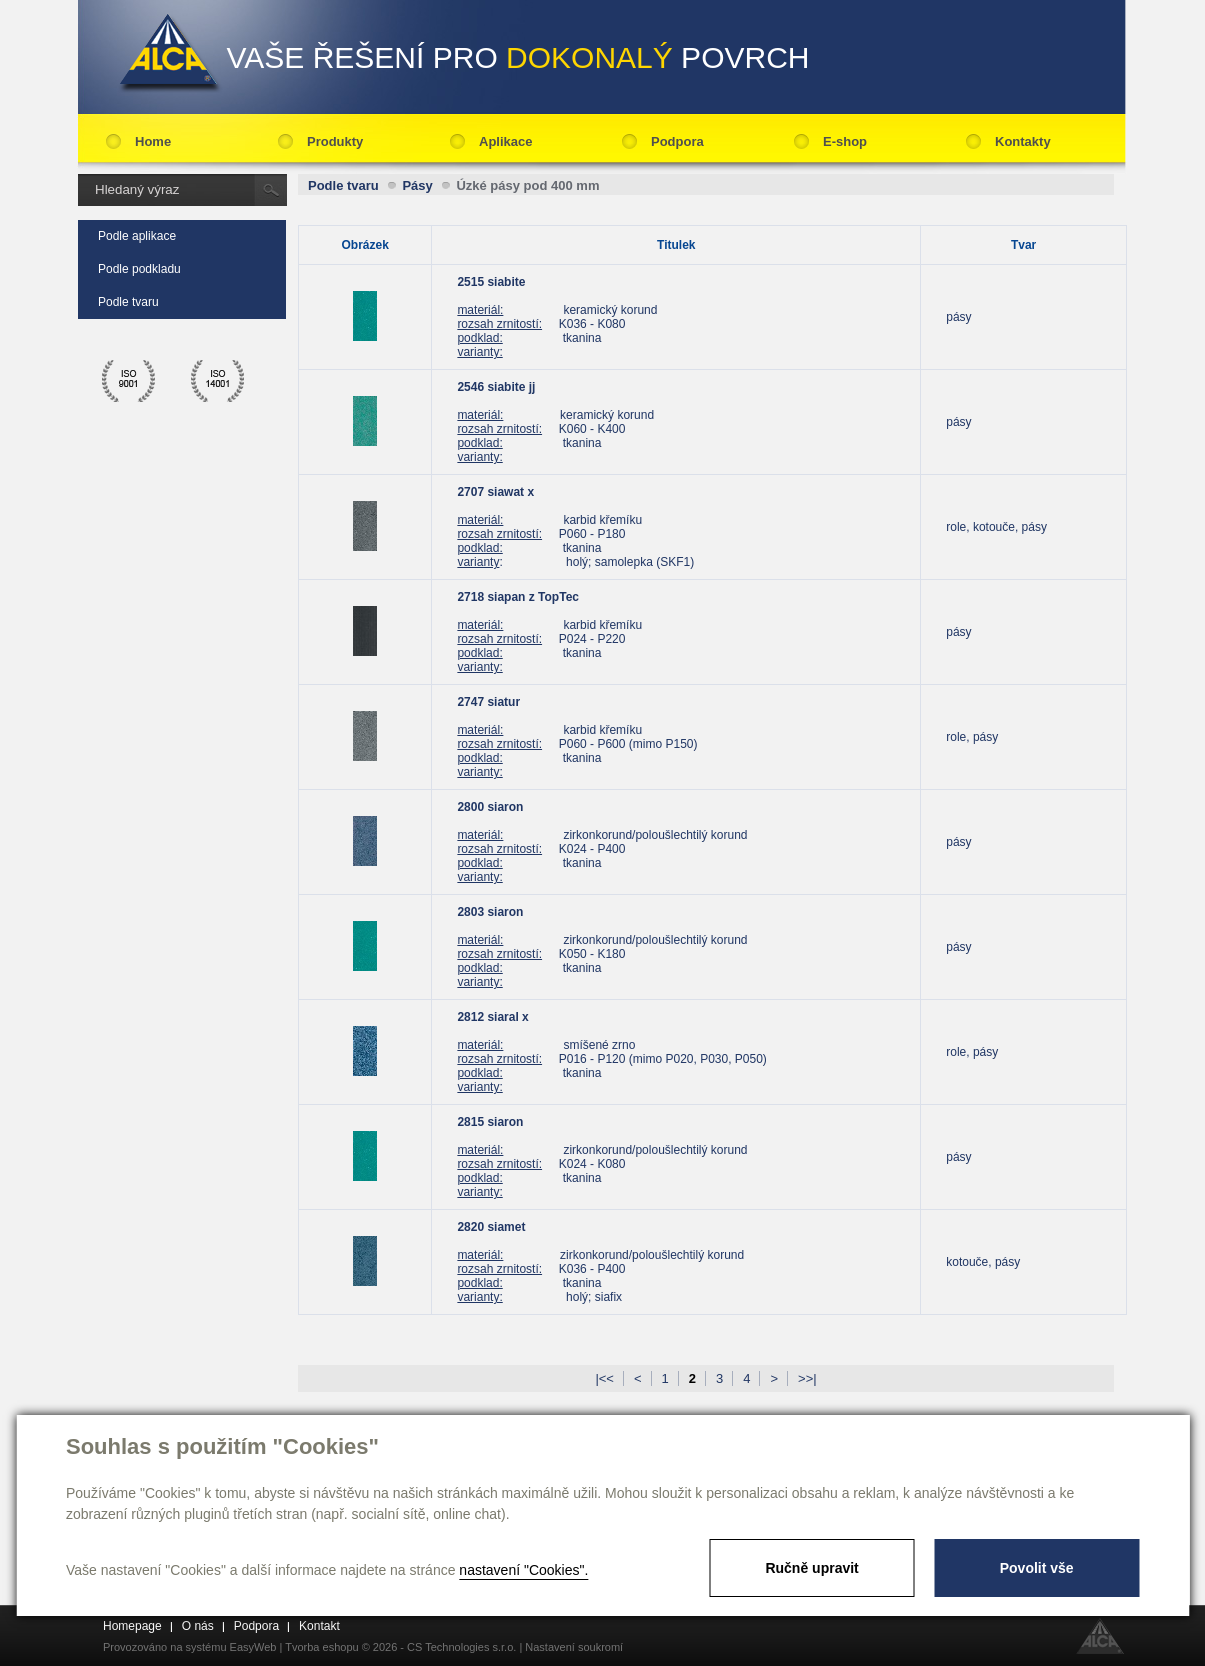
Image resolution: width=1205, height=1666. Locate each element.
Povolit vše (1037, 1568)
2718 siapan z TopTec (518, 597)
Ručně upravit (811, 1568)
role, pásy (972, 737)
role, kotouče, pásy (996, 527)
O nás (198, 1626)
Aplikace (505, 141)
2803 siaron (490, 912)
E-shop (845, 141)
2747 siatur (488, 702)
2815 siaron (490, 1122)
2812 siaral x (492, 1017)
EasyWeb (253, 1647)
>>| (807, 1378)
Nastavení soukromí (574, 1647)
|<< (604, 1378)
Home (153, 141)
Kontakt (319, 1626)
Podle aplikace (137, 236)
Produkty (335, 141)
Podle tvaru (128, 302)
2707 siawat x (495, 492)
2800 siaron (490, 807)
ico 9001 (129, 381)
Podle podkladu (139, 269)
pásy (958, 317)
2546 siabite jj (496, 387)
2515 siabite (491, 282)
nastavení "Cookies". (523, 1570)
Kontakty (1023, 141)
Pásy (417, 185)
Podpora (677, 141)
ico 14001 (218, 381)
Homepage (132, 1626)
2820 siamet (491, 1227)
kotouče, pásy (983, 1262)
